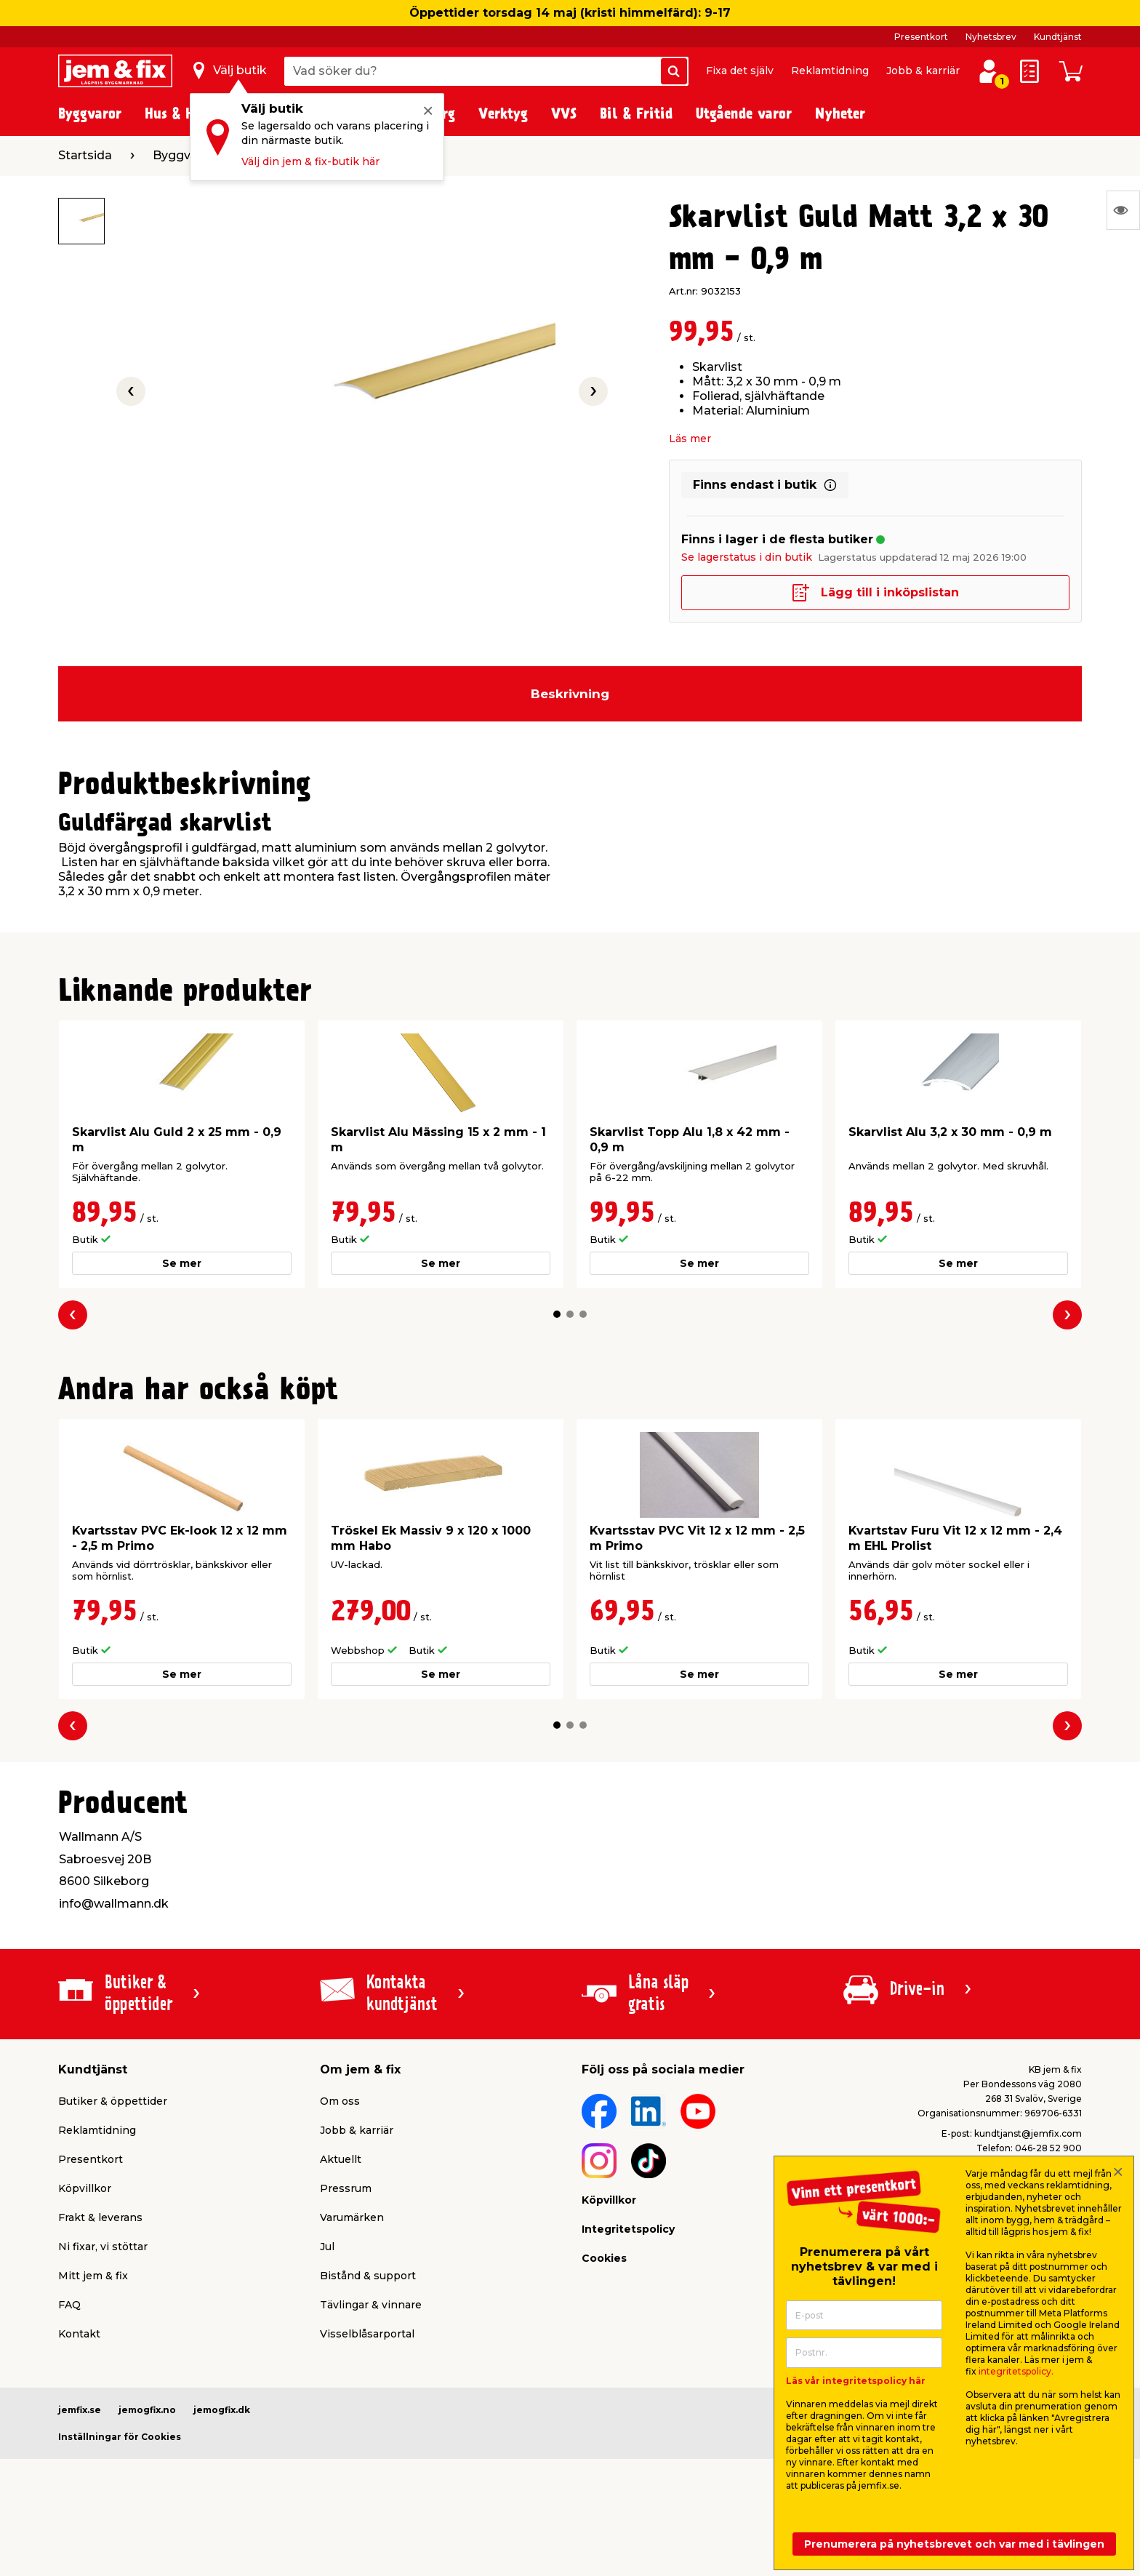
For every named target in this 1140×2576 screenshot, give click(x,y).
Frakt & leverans (100, 2217)
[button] (557, 1314)
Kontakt (79, 2333)
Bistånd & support (368, 2275)
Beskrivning (570, 694)
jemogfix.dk (221, 2410)
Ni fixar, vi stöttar (103, 2246)
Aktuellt (340, 2159)
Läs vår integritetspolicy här (856, 2380)
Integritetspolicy (628, 2229)
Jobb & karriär (923, 70)
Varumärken (352, 2217)
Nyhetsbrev (991, 36)
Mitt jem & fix (93, 2275)
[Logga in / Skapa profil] (988, 71)
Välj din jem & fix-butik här (310, 161)
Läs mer (690, 438)
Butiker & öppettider (112, 2101)
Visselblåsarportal (367, 2333)
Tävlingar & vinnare (371, 2304)
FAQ (69, 2304)
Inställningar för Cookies (119, 2436)
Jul (327, 2246)
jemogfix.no (147, 2410)
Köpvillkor (84, 2188)
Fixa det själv (740, 70)
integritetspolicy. (1016, 2371)
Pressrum (346, 2188)
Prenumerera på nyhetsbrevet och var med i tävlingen (954, 2544)
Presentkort (921, 36)
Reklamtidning (830, 70)
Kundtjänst (1058, 36)
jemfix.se (79, 2410)
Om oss (340, 2101)
